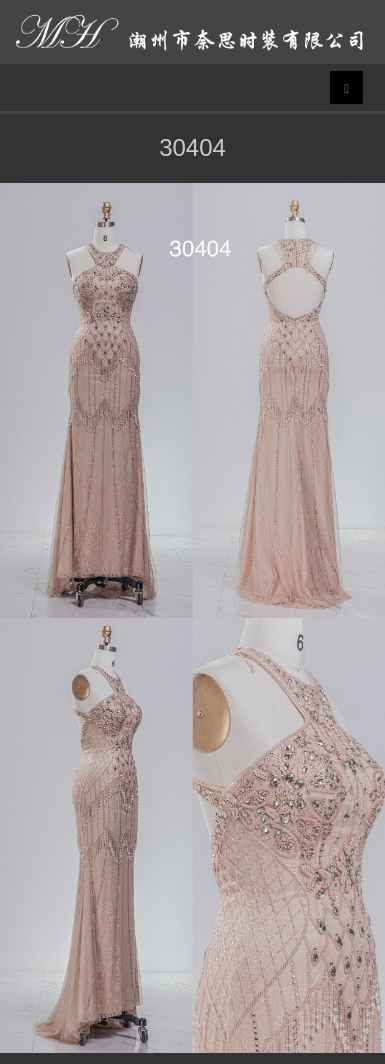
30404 (192, 147)
